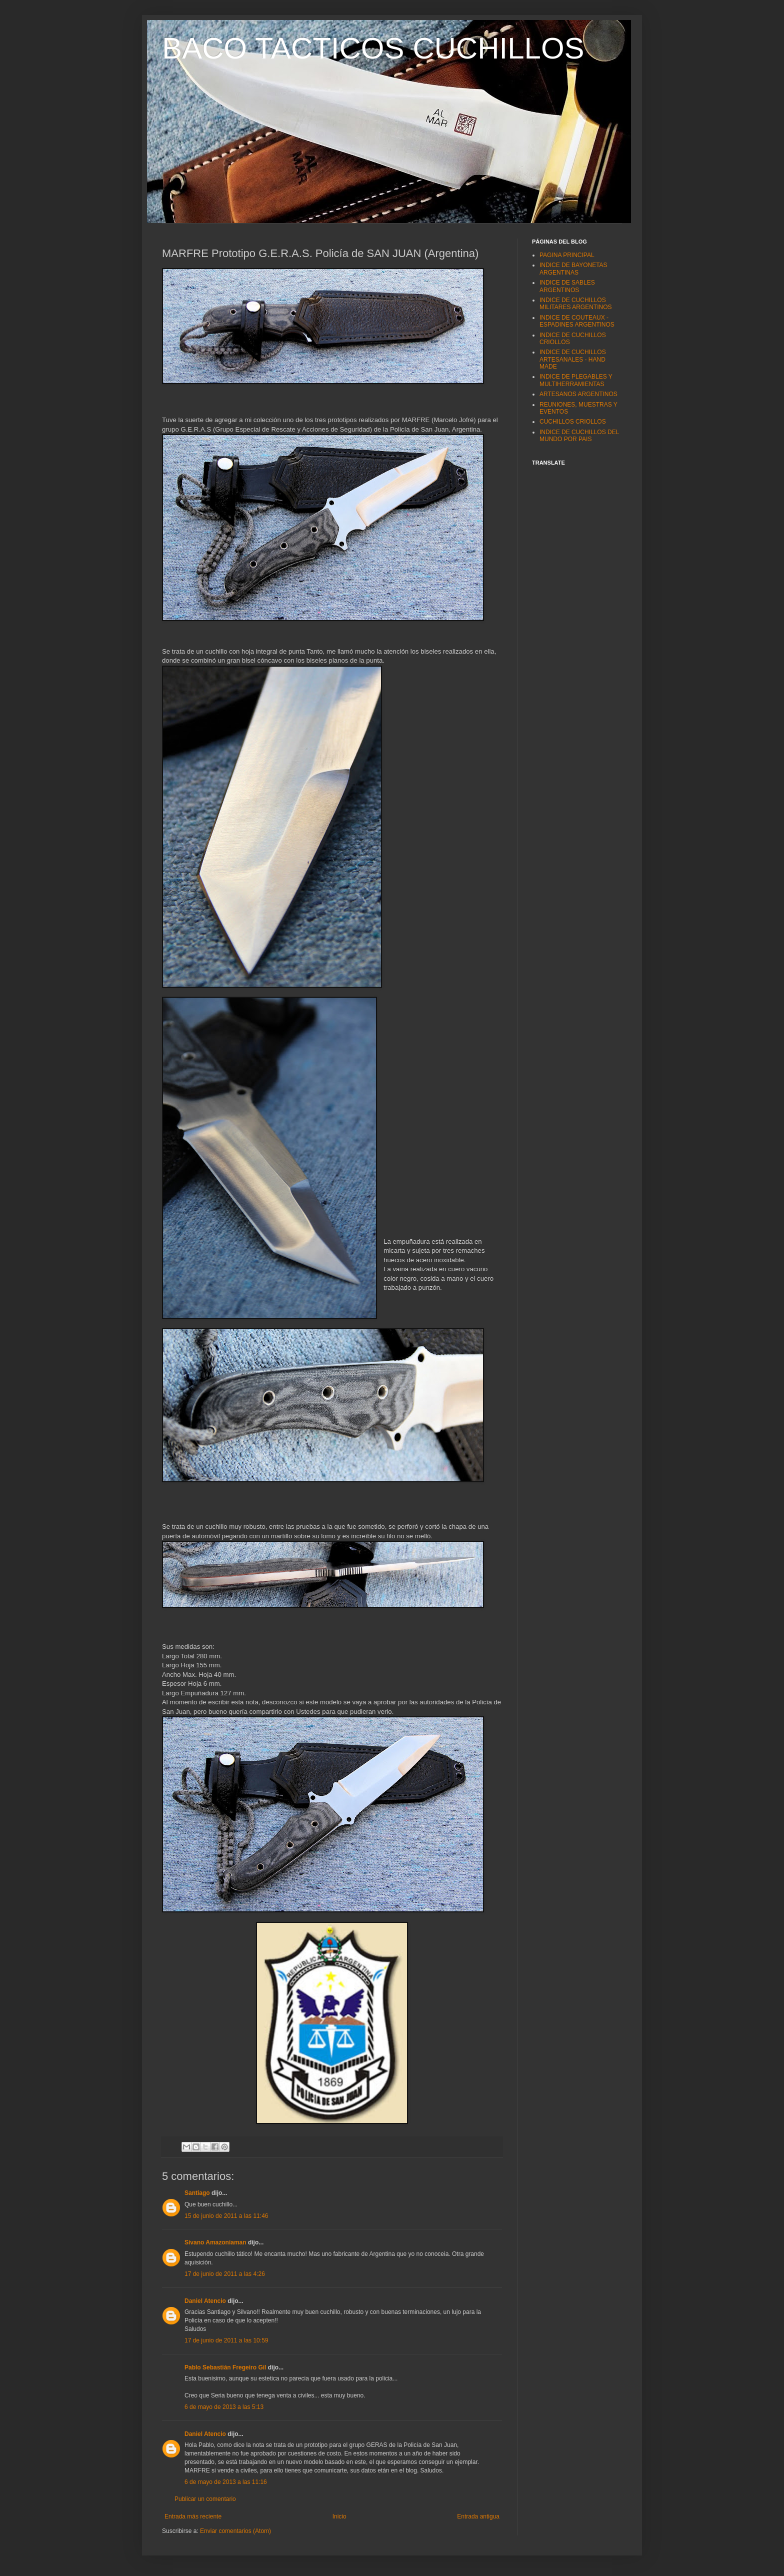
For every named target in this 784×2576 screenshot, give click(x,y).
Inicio (339, 2516)
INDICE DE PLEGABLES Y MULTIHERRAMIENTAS (576, 380)
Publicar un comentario (205, 2498)
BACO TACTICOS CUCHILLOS (373, 48)
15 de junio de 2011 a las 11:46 (226, 2215)
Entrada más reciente (193, 2516)
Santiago (197, 2192)
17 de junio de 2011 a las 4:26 (224, 2273)
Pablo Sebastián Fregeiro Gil (225, 2367)
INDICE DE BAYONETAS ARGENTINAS (574, 269)
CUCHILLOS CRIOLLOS (573, 421)
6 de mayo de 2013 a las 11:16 (225, 2481)
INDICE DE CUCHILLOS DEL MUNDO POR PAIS (579, 436)
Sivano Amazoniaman (215, 2242)
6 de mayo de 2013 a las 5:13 (224, 2406)
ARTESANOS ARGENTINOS (579, 394)
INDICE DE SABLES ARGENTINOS (567, 286)
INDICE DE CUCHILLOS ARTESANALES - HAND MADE (573, 359)
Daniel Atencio (205, 2300)
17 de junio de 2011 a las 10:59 (226, 2340)
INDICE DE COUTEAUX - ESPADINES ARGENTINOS (577, 321)
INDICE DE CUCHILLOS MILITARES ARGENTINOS (576, 304)
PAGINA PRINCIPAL (567, 255)
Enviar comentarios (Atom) (235, 2530)
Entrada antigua (478, 2516)
